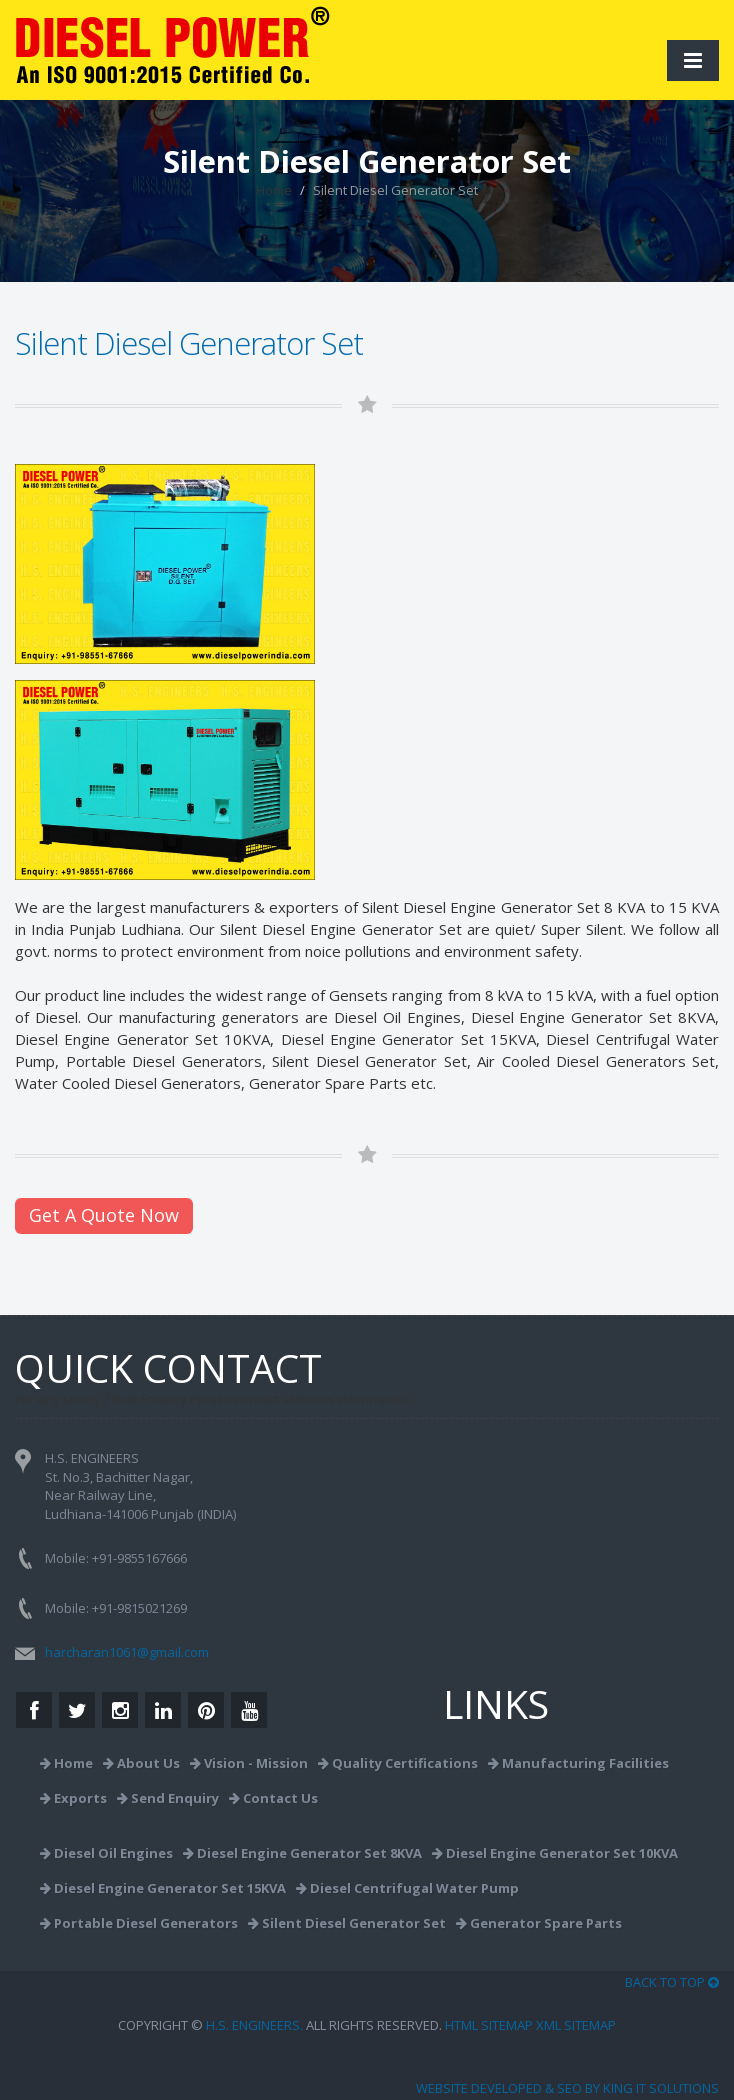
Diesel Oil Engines (397, 1017)
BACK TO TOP (672, 1982)
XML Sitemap (576, 2025)
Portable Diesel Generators (139, 1923)
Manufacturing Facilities (578, 1763)
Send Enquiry (168, 1798)
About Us (141, 1763)
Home (274, 190)
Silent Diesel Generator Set (347, 1923)
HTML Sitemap (489, 2025)
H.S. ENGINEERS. (254, 2025)
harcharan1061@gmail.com (127, 1652)
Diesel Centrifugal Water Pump (407, 1888)
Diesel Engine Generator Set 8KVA (302, 1853)
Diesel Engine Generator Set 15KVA (408, 1039)
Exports (73, 1798)
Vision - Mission (249, 1763)
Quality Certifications (398, 1763)
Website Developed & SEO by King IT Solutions (567, 2088)
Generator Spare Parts (328, 1083)
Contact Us (273, 1798)
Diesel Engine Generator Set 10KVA (142, 1039)
